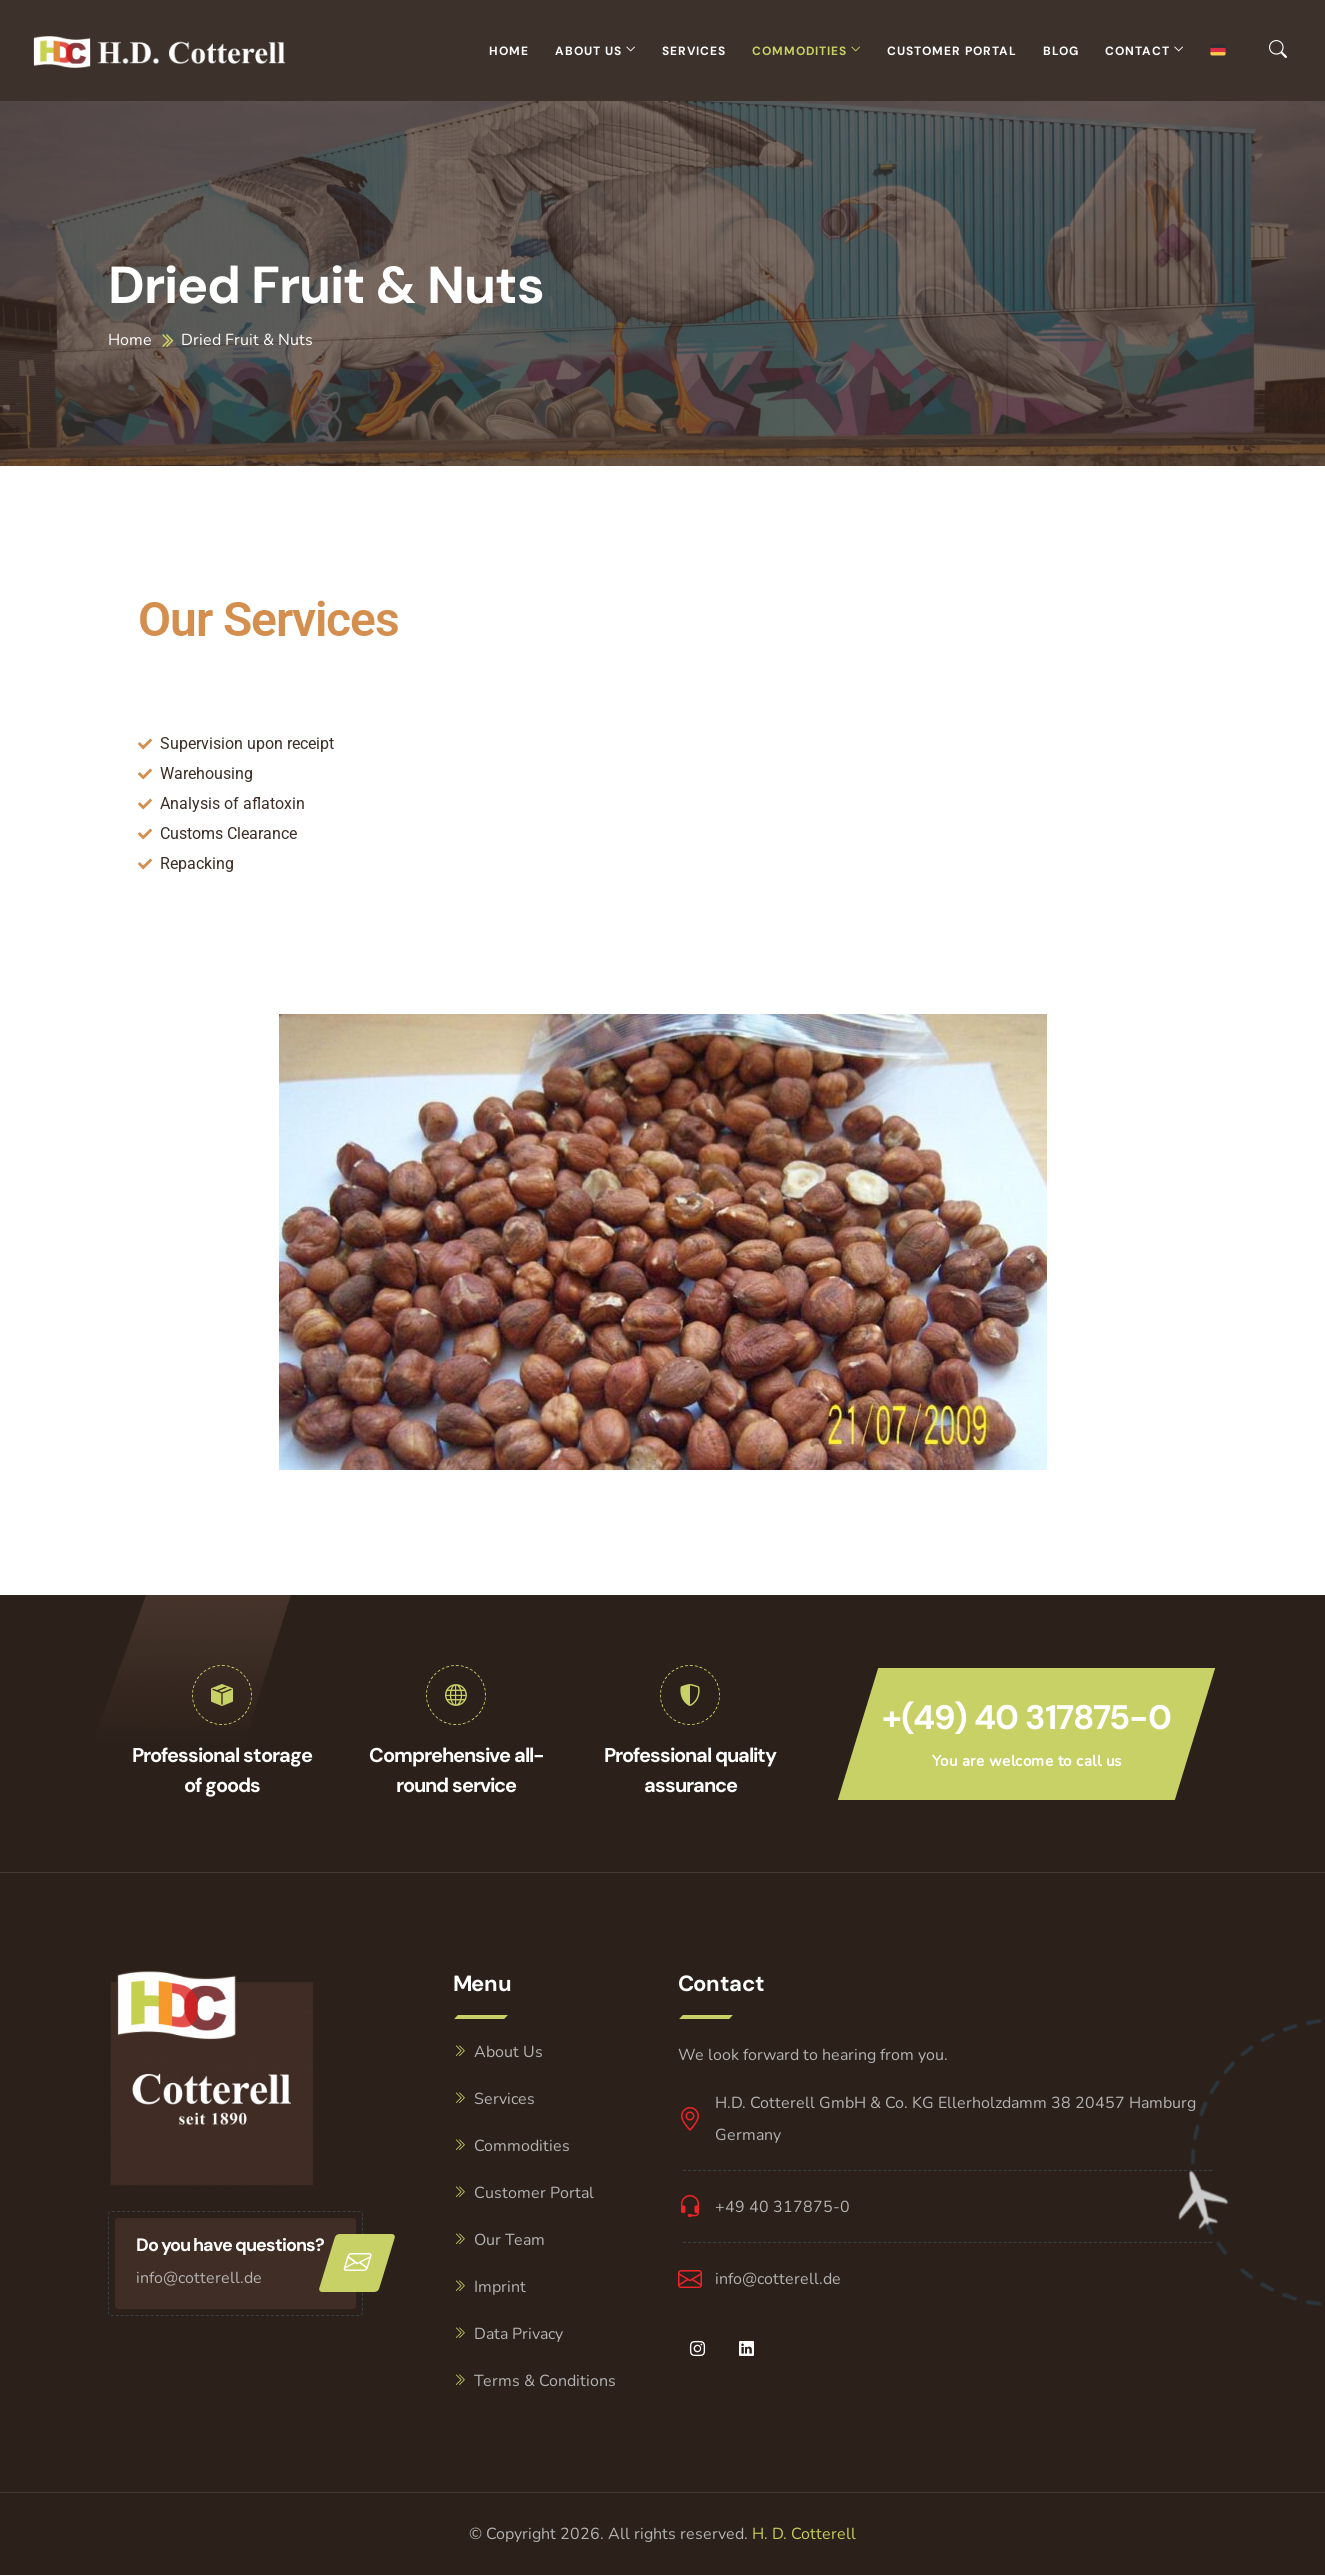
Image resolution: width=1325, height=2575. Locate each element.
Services (694, 51)
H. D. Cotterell (804, 2534)
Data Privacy (518, 2334)
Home (509, 51)
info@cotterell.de (199, 2278)
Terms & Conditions (545, 2381)
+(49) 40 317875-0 (1026, 1717)
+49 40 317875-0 (782, 2207)
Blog (1061, 51)
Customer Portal (952, 51)
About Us (588, 51)
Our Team (509, 2240)
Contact (1137, 51)
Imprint (500, 2287)
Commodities (799, 51)
